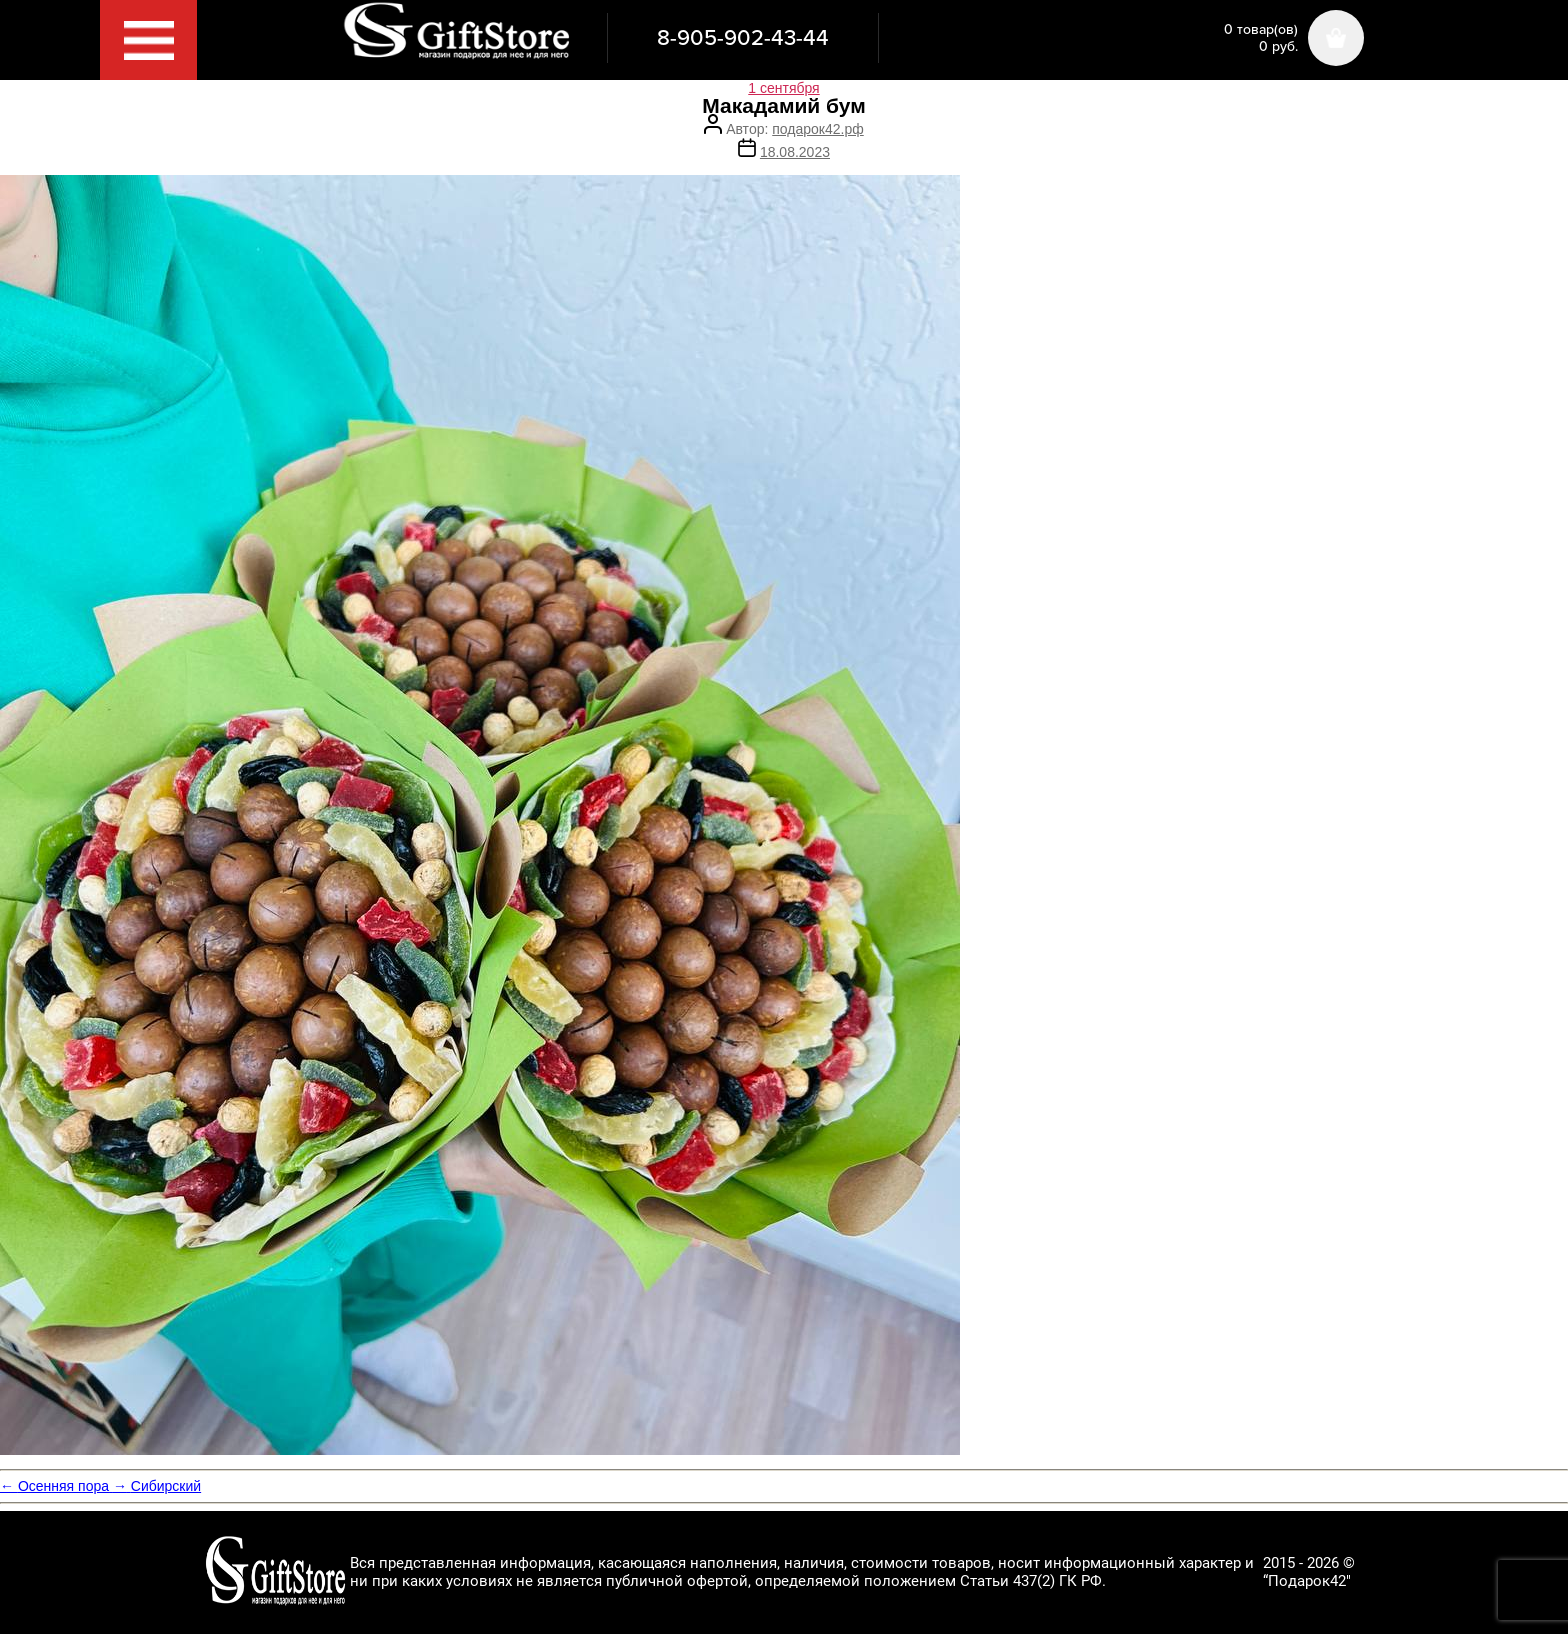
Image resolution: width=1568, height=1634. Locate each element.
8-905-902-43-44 (743, 38)
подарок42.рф (817, 129)
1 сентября (783, 88)
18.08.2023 (795, 152)
